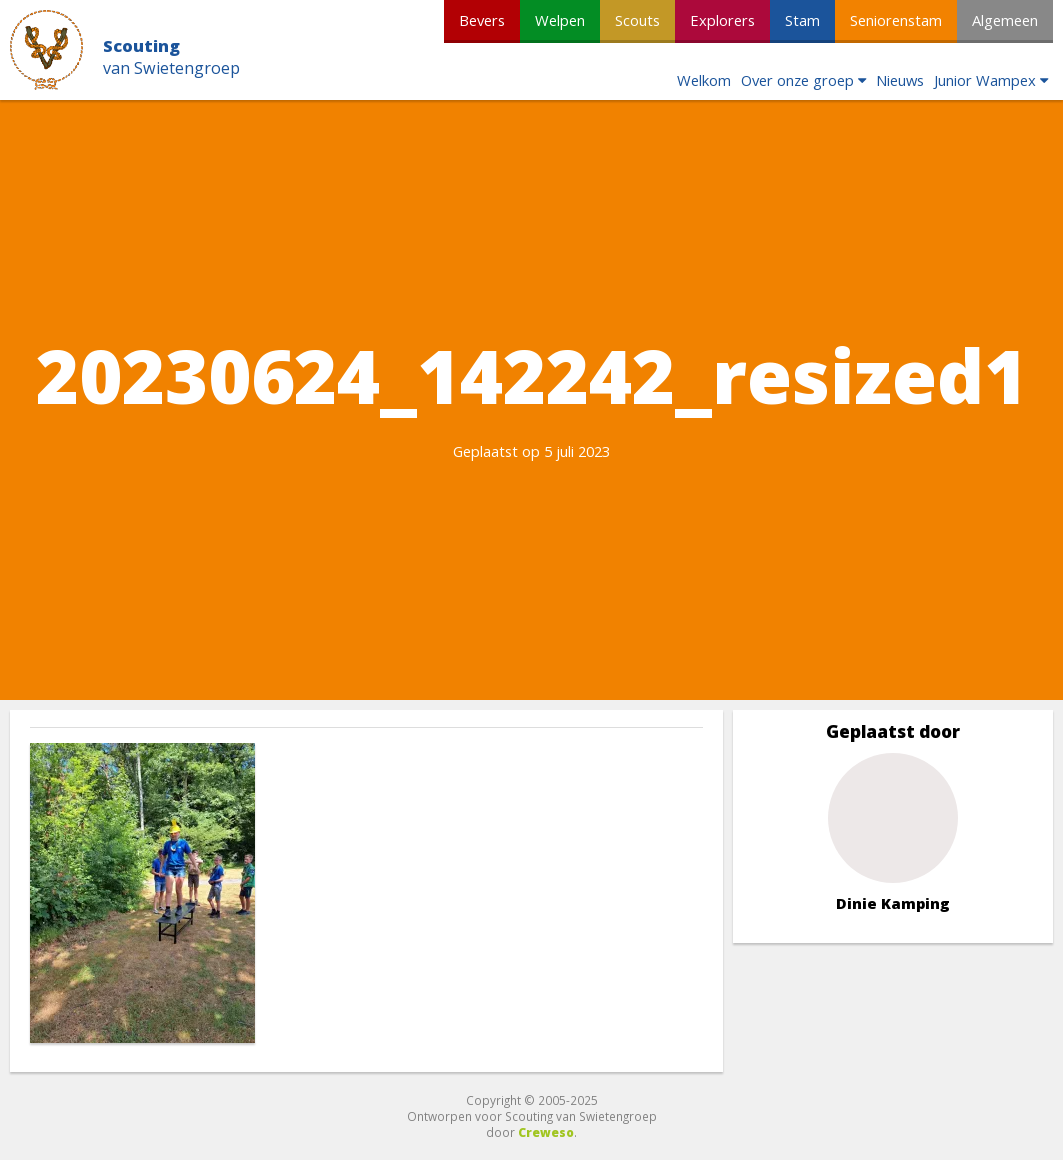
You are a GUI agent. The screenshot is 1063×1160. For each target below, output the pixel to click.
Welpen (560, 20)
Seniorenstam (896, 20)
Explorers (722, 20)
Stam (802, 20)
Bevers (482, 20)
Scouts (637, 20)
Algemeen (1005, 20)
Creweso (546, 1132)
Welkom (704, 80)
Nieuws (900, 80)
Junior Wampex (985, 80)
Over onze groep (797, 80)
